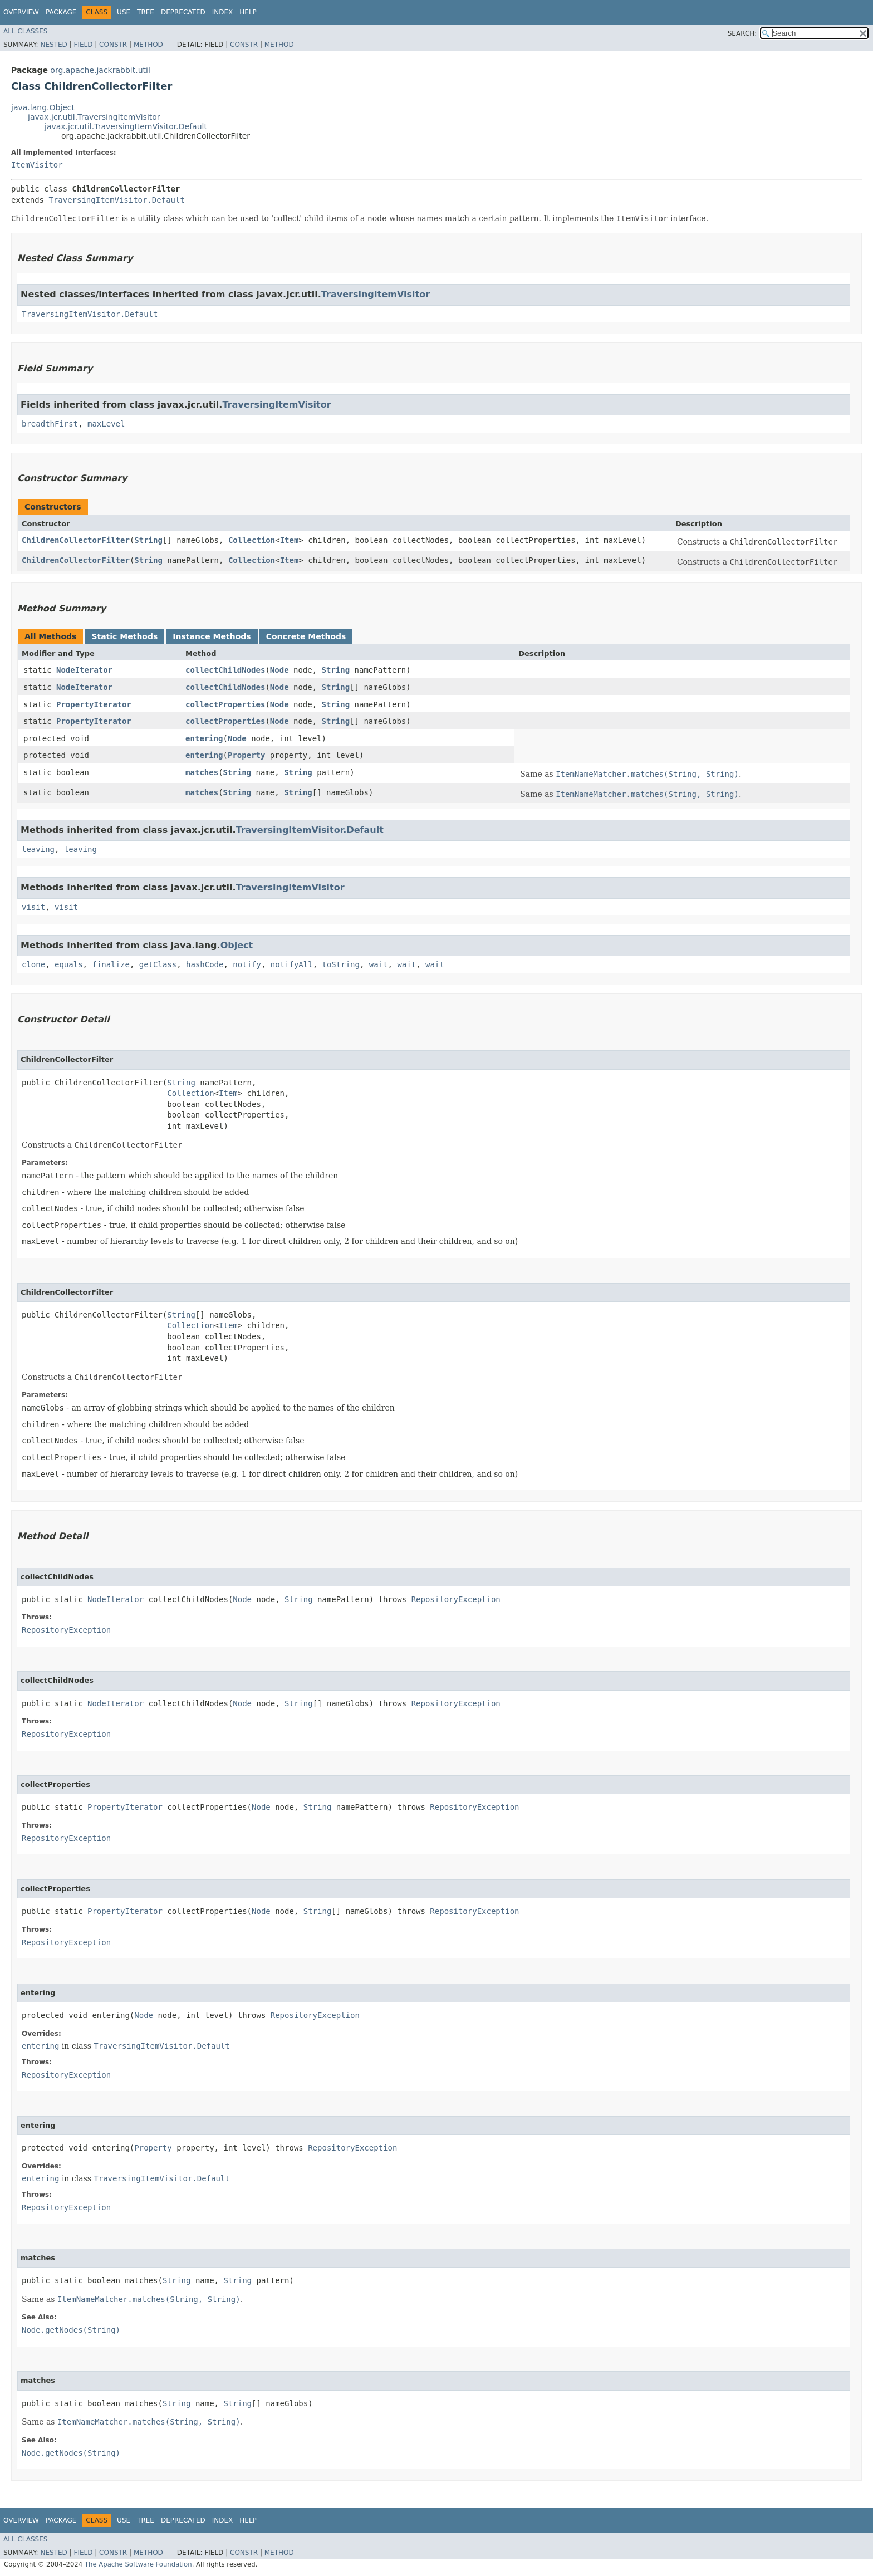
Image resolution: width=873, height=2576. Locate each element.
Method (148, 44)
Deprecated (183, 12)
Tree (145, 12)
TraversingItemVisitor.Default (116, 199)
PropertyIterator (93, 704)
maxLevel (106, 423)
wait (378, 964)
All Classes (25, 31)
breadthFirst (50, 423)
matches (201, 772)
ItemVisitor (37, 164)
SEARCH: (742, 33)
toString (341, 964)
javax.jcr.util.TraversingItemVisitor (94, 116)
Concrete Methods (306, 636)
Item (289, 540)
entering (204, 738)
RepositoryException (456, 1599)
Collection (251, 540)
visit (33, 907)
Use (123, 12)
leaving (38, 849)
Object (236, 945)
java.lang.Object (43, 107)
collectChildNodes (225, 669)
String (148, 540)
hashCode (204, 964)
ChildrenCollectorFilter (76, 540)
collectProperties (225, 704)
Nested (53, 44)
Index (222, 12)
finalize (110, 964)
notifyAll (292, 964)
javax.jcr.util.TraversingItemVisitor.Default (126, 126)
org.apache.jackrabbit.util (100, 70)
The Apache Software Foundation (138, 2564)
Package (61, 12)
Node (279, 669)
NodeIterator (84, 669)
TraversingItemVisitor (375, 294)
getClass (157, 964)
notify (247, 964)
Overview (21, 12)
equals (69, 964)
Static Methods (124, 636)
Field (82, 44)
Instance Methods (212, 636)
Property (246, 755)
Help (248, 12)
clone (33, 964)
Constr (113, 44)
